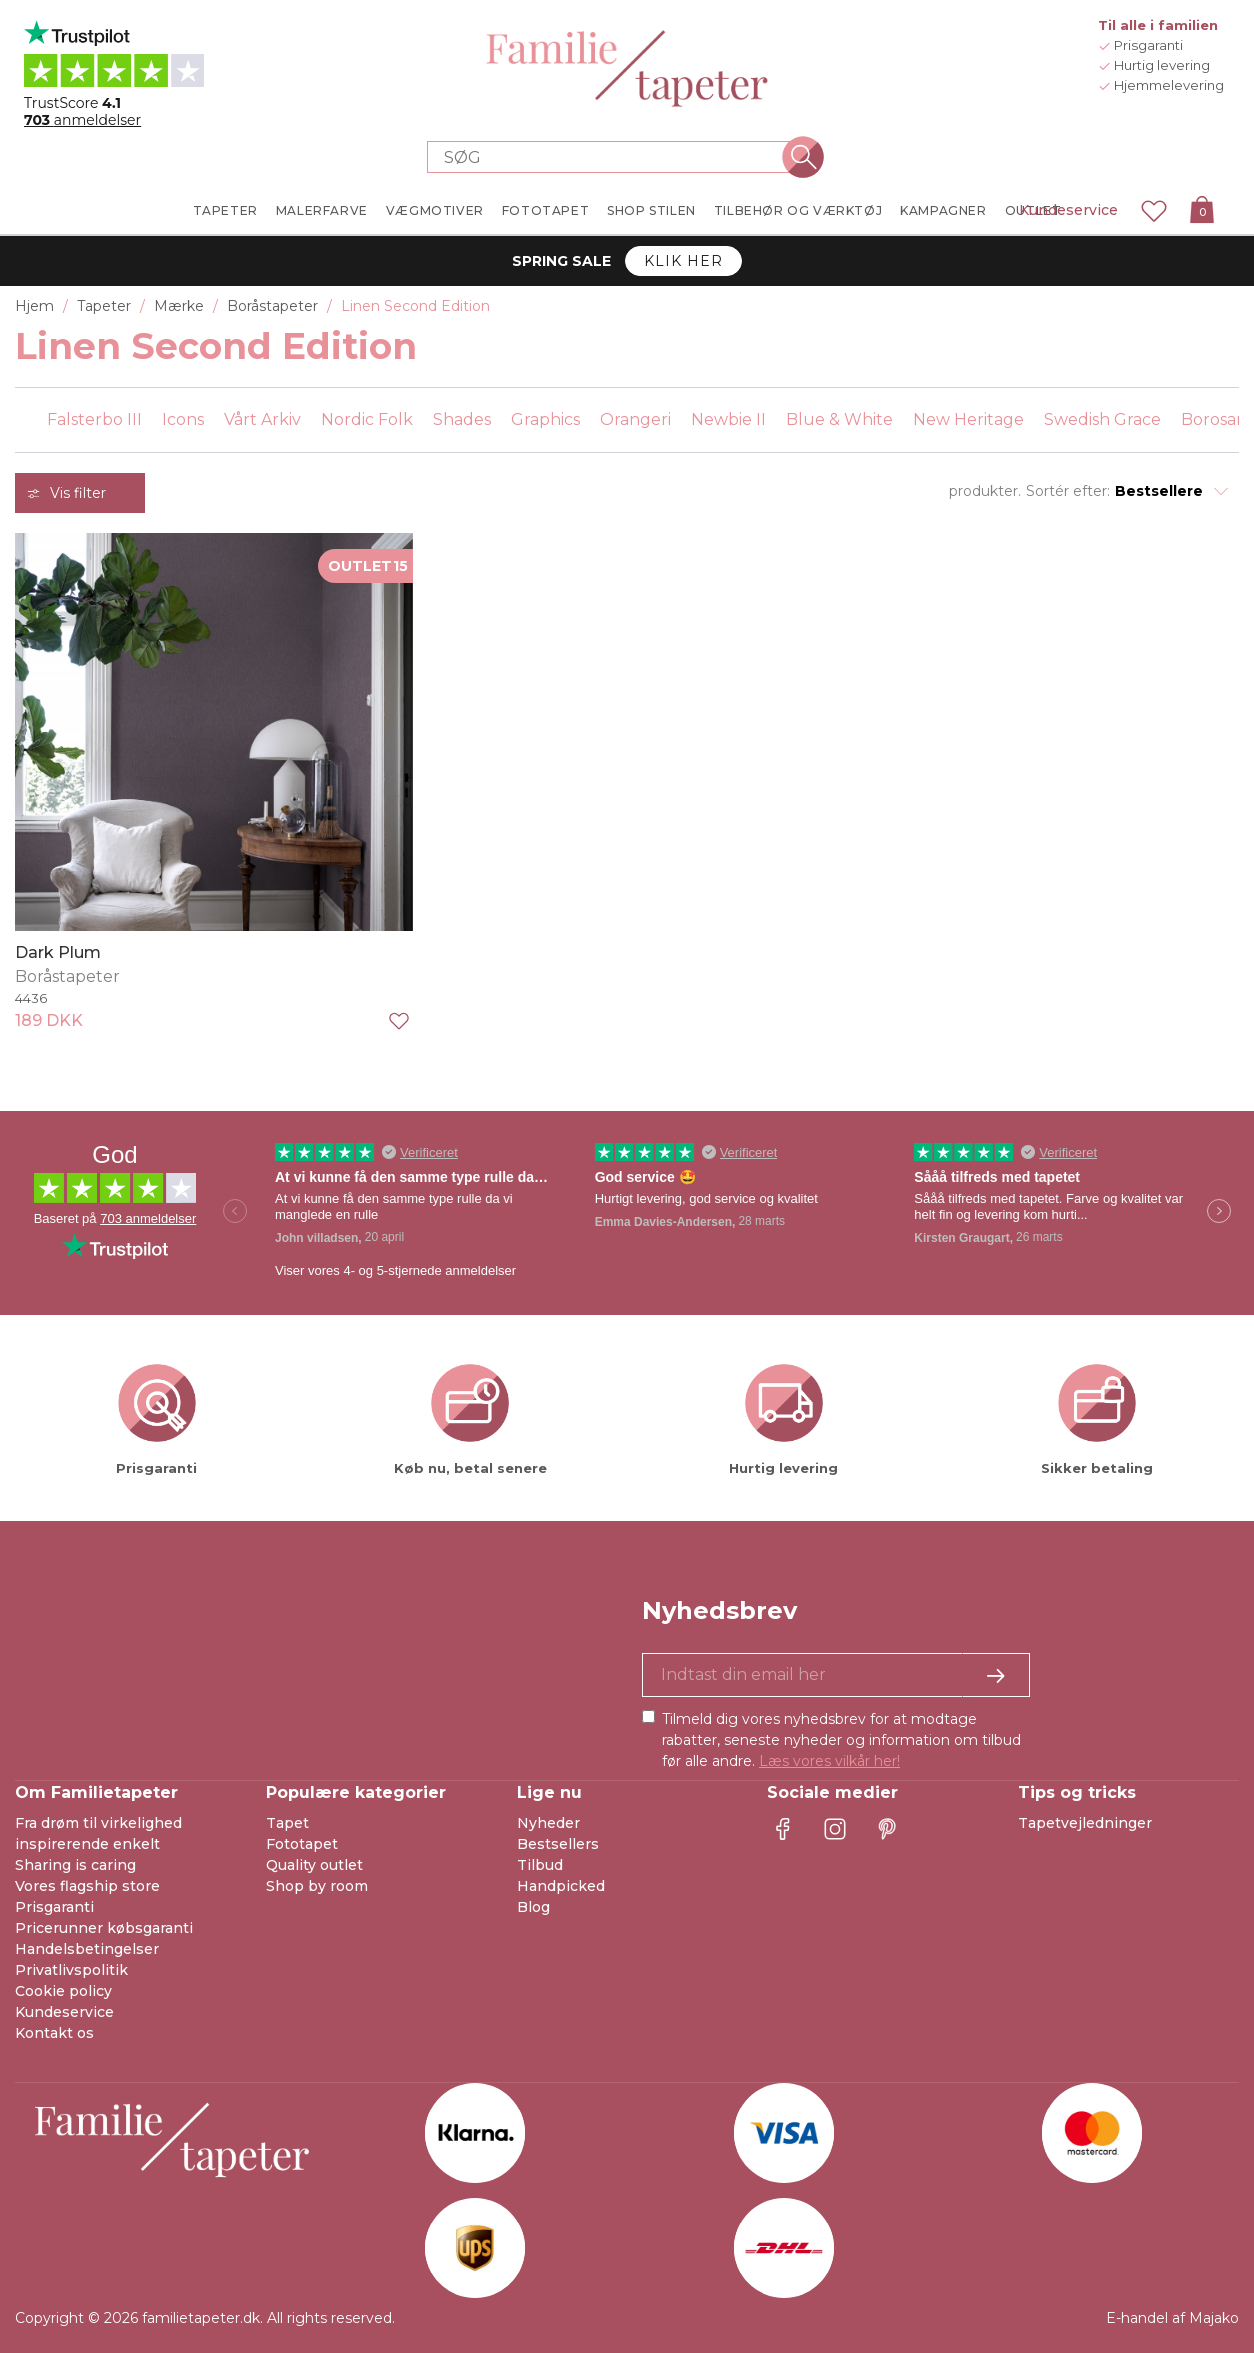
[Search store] (615, 157)
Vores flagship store (87, 1886)
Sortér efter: (1068, 491)
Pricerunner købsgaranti (104, 1928)
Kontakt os (54, 2033)
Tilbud (540, 1865)
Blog (533, 1907)
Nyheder (548, 1823)
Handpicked (561, 1886)
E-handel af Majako (1172, 2318)
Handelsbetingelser (87, 1949)
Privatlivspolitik (71, 1970)
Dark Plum (58, 952)
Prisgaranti (54, 1907)
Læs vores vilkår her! (829, 1761)
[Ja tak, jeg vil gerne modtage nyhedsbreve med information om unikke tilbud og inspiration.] (836, 1675)
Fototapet (302, 1844)
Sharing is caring (75, 1865)
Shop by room (317, 1886)
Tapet (287, 1823)
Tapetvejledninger (1085, 1823)
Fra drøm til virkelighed (98, 1823)
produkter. (985, 491)
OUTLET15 (368, 566)
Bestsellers (558, 1844)
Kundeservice (1068, 210)
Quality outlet (314, 1865)
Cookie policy (63, 1991)
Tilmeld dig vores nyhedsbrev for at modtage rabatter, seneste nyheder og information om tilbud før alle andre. (841, 1740)
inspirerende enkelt (87, 1844)
